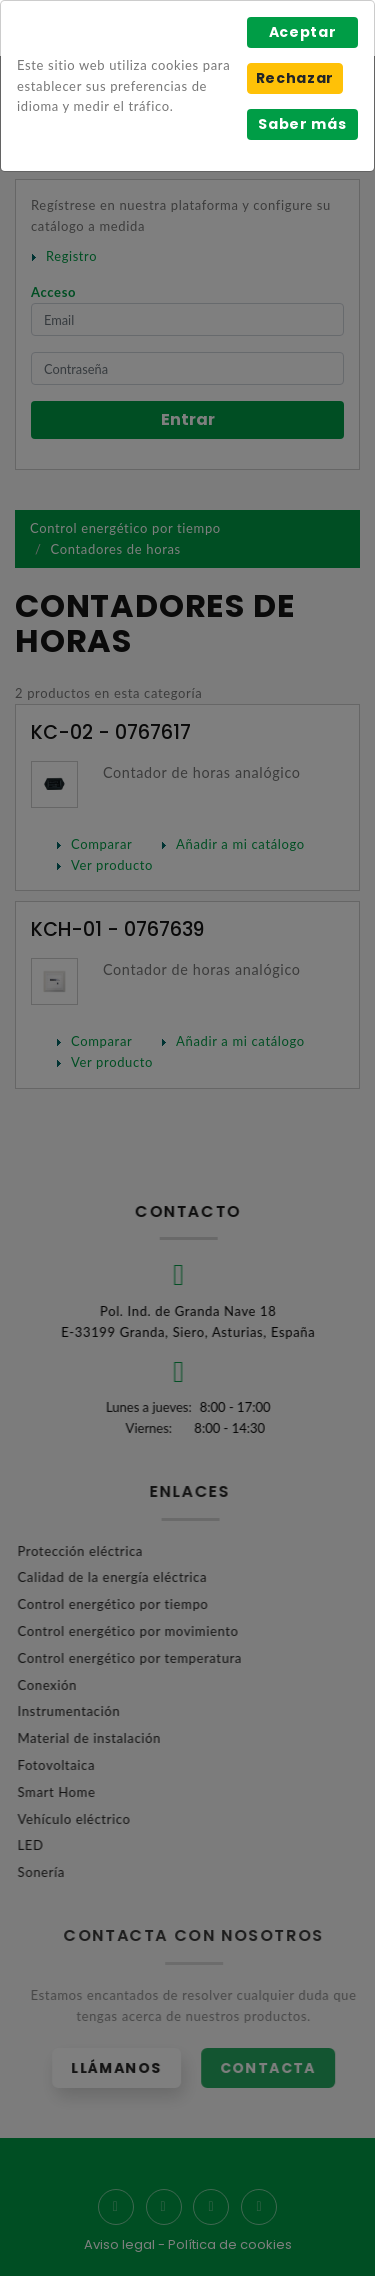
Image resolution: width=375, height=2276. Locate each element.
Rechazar (295, 78)
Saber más (302, 124)
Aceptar (303, 32)
